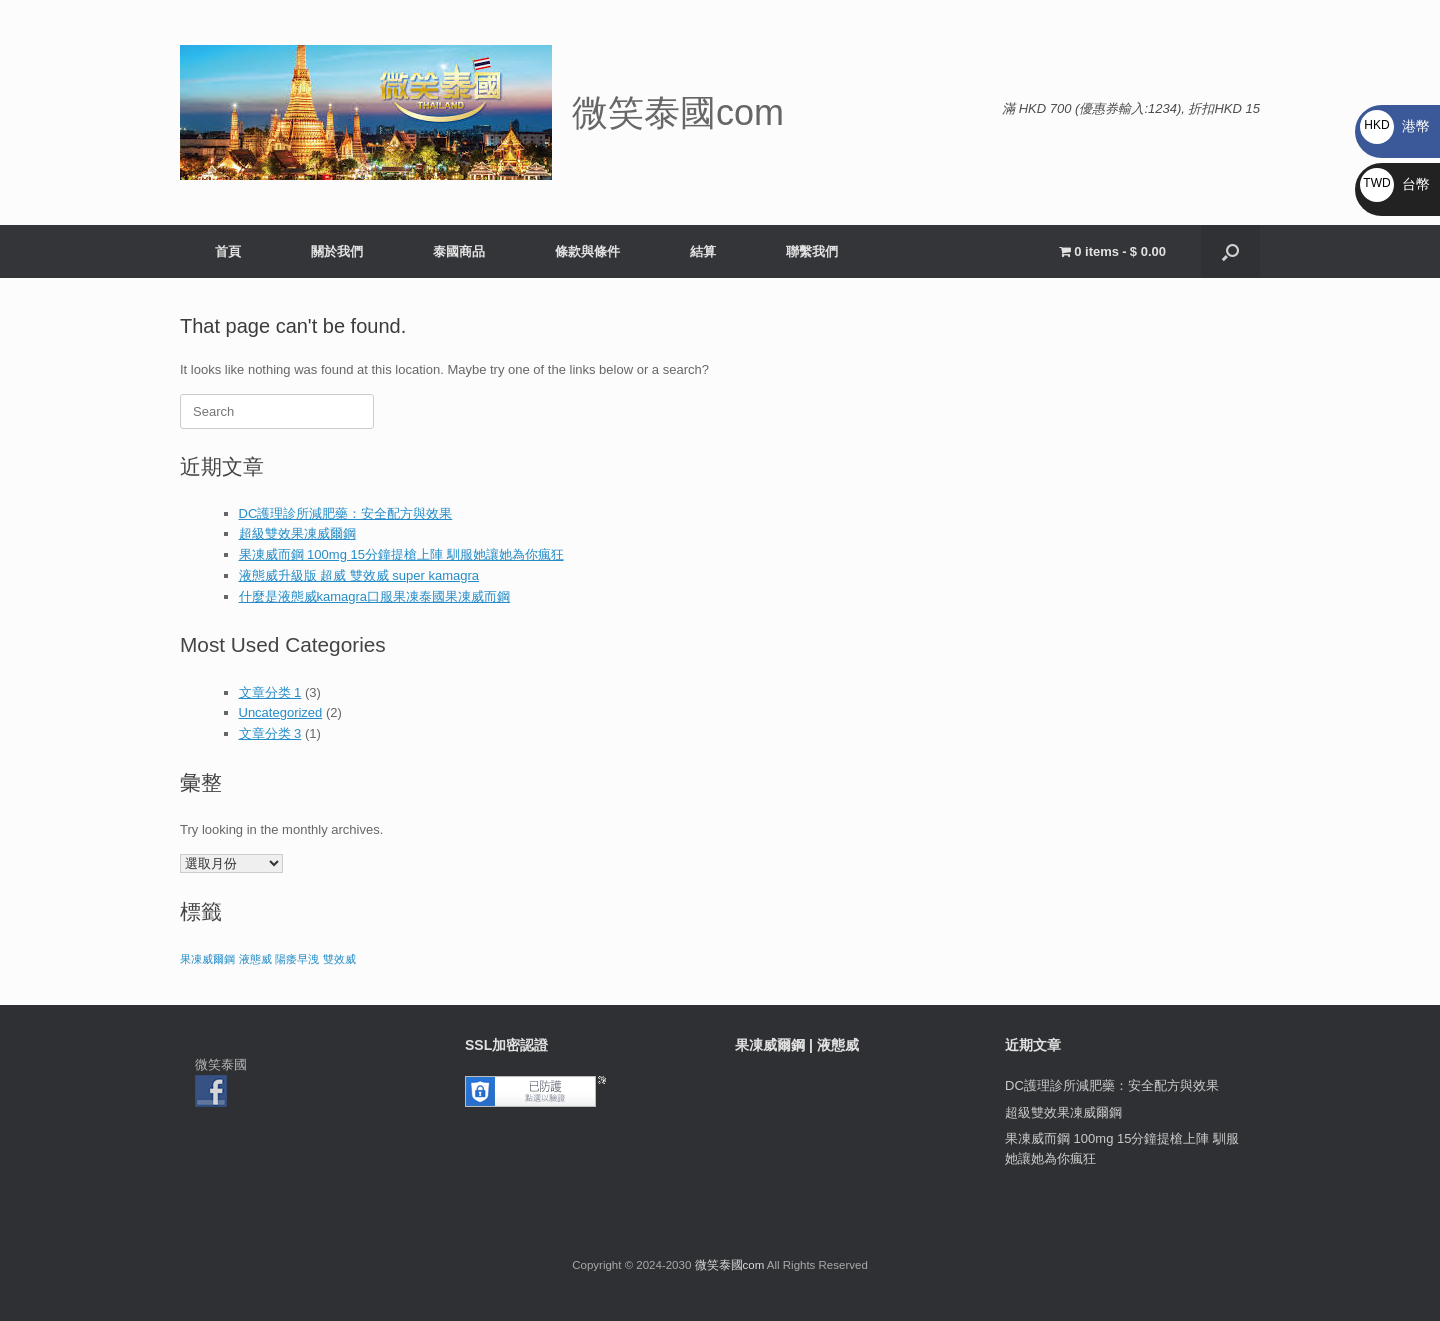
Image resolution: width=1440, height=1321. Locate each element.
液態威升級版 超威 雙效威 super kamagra (359, 575)
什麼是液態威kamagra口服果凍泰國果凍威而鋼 (375, 596)
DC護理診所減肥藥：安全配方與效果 (346, 513)
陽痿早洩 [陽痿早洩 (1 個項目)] (297, 959)
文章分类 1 (270, 692)
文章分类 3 (270, 733)
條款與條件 (587, 251)
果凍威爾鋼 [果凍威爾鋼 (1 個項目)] (207, 959)
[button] (1230, 251)
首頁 (228, 251)
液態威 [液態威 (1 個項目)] (255, 959)
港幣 (1395, 126)
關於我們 (337, 251)
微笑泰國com (730, 1265)
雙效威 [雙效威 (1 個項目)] (339, 959)
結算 (703, 251)
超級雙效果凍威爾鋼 (297, 533)
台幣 (1395, 184)
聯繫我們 (812, 251)
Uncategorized (281, 712)
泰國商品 (459, 251)
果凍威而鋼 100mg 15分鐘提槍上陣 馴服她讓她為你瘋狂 (401, 554)
